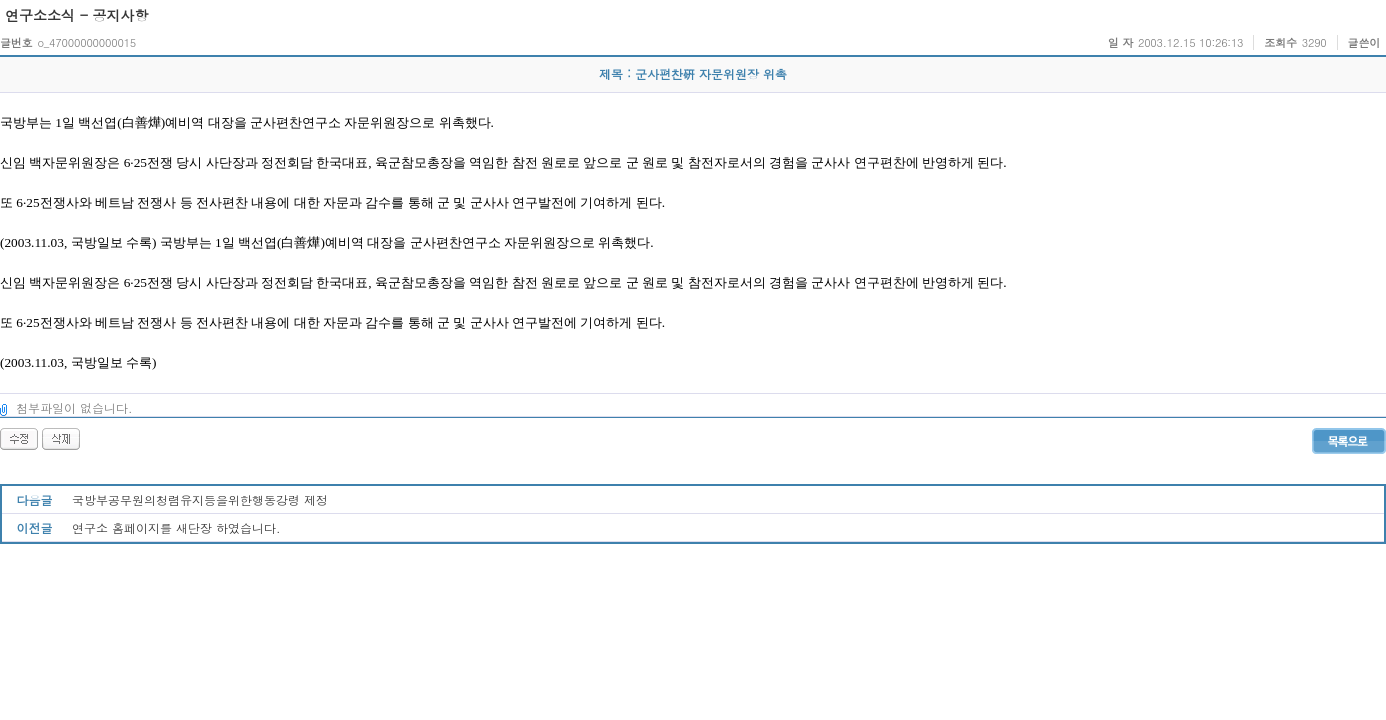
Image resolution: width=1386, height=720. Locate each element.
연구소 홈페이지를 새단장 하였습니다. (176, 527)
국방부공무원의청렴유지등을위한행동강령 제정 (200, 499)
